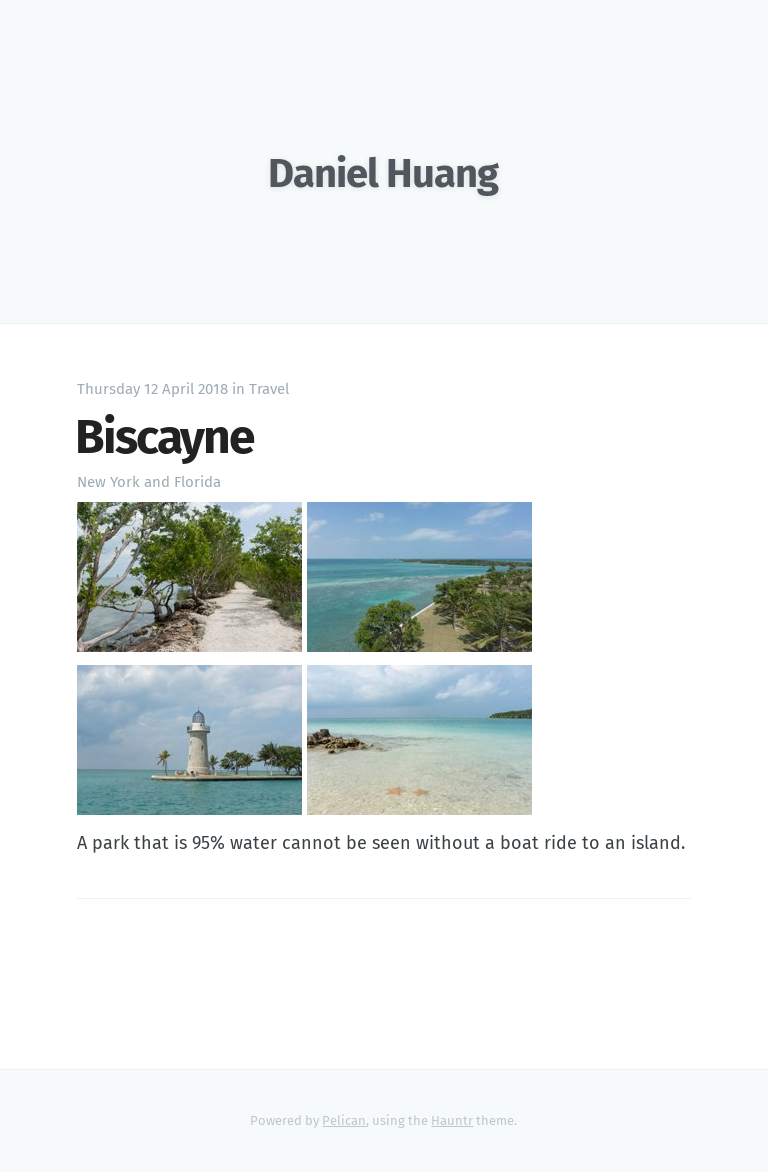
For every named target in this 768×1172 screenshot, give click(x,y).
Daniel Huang (383, 174)
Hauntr (452, 1120)
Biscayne (164, 437)
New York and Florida (149, 482)
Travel (269, 389)
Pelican (344, 1120)
